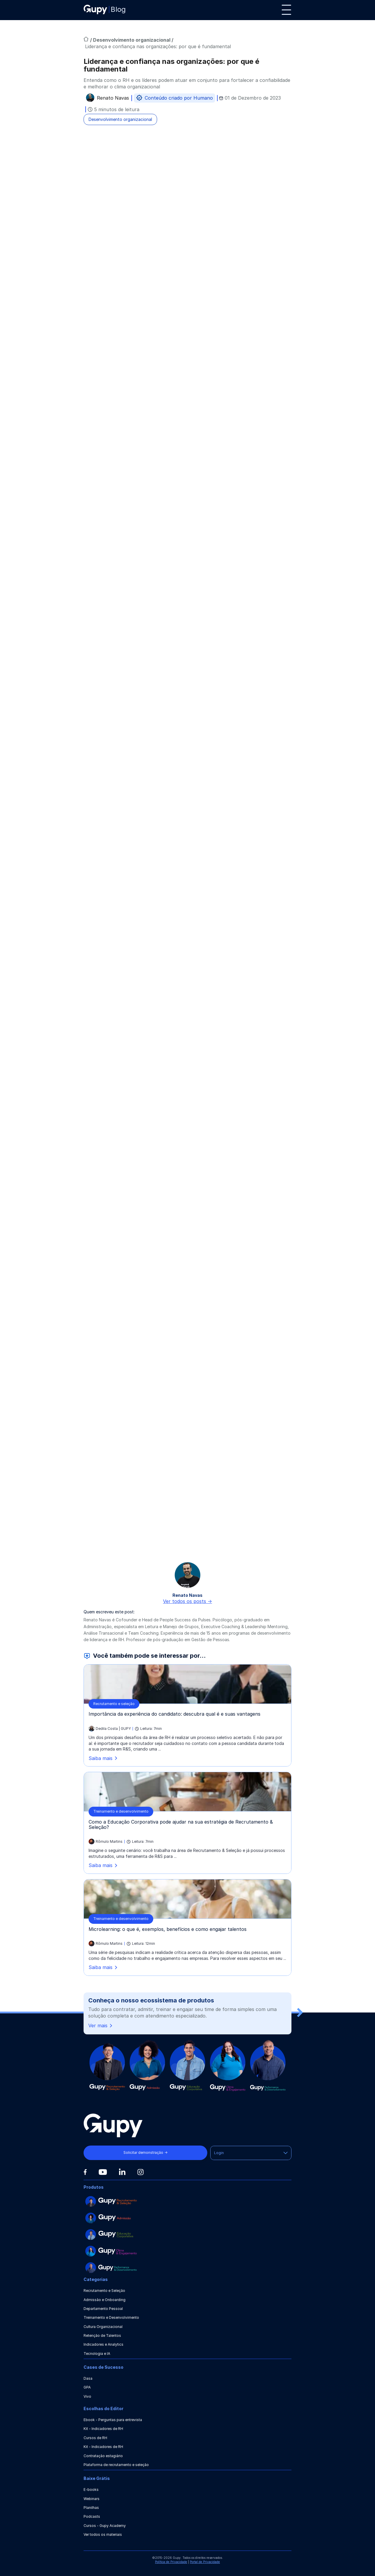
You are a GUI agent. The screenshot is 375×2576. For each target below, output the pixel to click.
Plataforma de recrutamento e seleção (116, 2464)
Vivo (87, 2396)
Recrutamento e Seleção (104, 2290)
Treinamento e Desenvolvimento (111, 2317)
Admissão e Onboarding (104, 2299)
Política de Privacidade (171, 2562)
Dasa (88, 2378)
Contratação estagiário (103, 2456)
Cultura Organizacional (103, 2326)
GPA (87, 2387)
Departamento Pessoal (103, 2308)
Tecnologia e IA (97, 2353)
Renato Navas (113, 98)
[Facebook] (85, 2172)
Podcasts (92, 2516)
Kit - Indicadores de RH (103, 2428)
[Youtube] (103, 2172)
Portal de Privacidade (205, 2562)
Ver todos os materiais (103, 2534)
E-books (91, 2489)
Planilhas (91, 2507)
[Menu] (286, 10)
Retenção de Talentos (102, 2335)
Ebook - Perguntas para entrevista (113, 2420)
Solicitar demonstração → (145, 2152)
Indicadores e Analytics (103, 2344)
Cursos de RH (95, 2438)
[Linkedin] (122, 2171)
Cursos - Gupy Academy (105, 2525)
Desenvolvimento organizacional (132, 40)
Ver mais (100, 2026)
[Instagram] (140, 2172)
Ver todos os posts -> (187, 1601)
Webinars (92, 2498)
